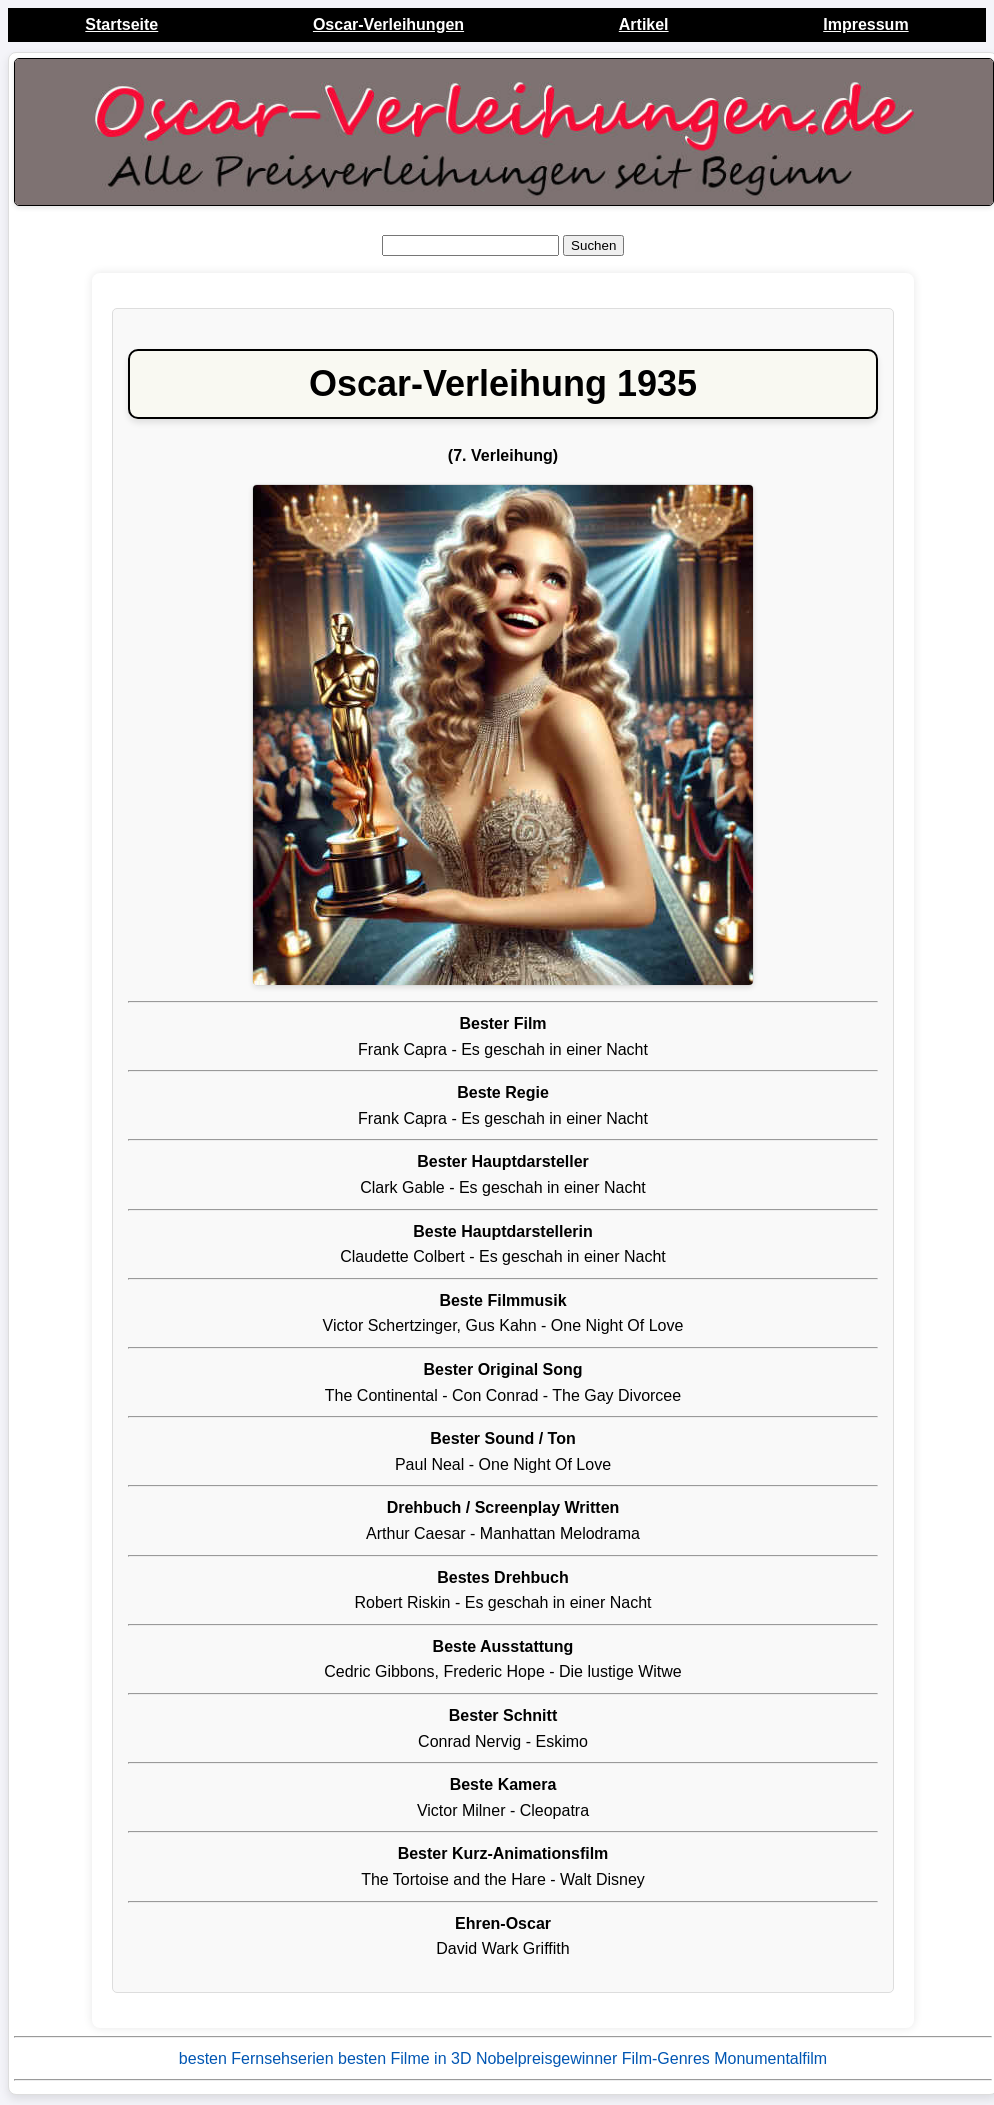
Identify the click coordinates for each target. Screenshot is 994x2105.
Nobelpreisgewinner (546, 2058)
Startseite (121, 24)
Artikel (644, 24)
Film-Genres (666, 2058)
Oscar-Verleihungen (388, 24)
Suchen (593, 245)
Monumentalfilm (770, 2058)
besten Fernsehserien (256, 2058)
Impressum (865, 24)
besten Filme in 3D (404, 2058)
